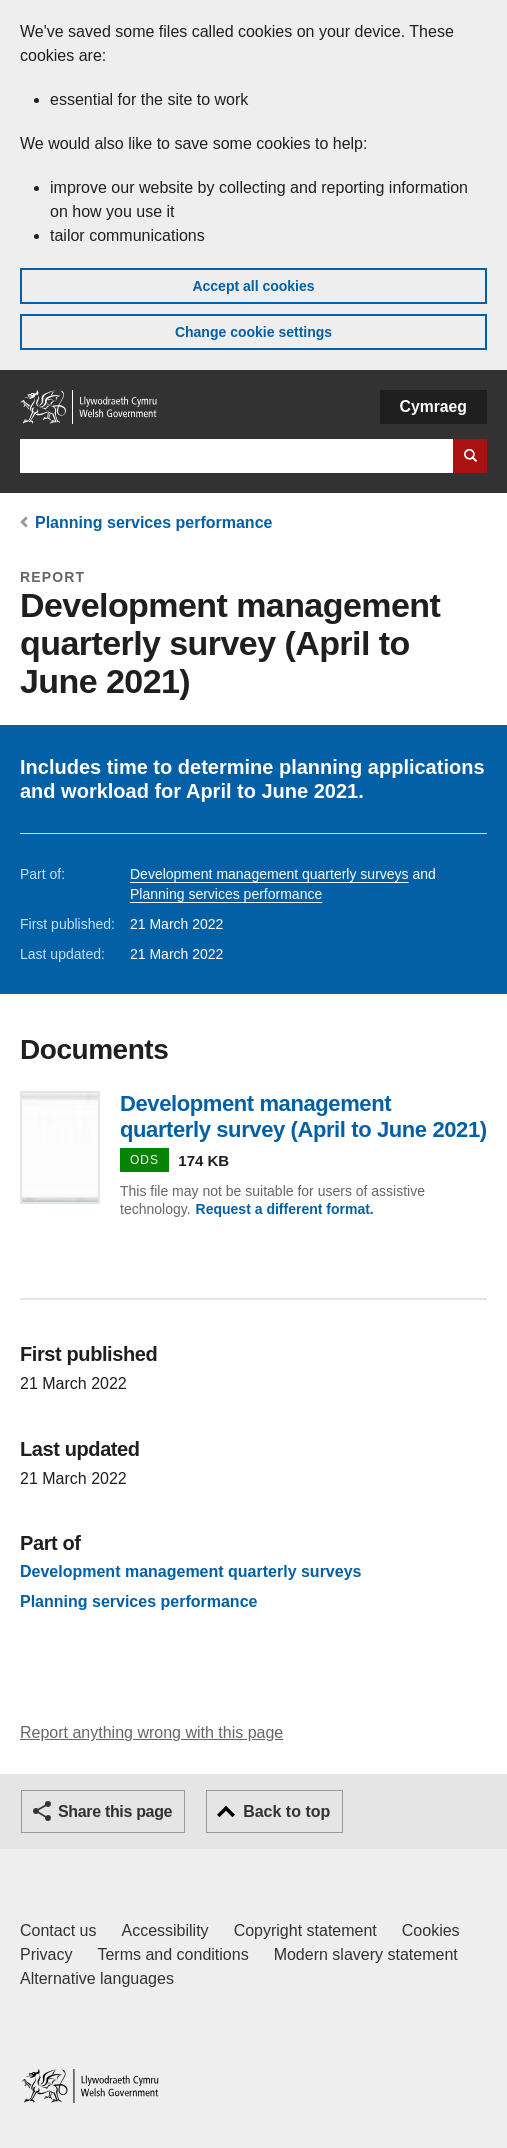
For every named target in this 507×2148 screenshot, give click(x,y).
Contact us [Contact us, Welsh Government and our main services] (58, 1930)
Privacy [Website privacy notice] (46, 1954)
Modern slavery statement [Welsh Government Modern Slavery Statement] (366, 1954)
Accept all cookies (253, 286)
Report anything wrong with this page (151, 1732)
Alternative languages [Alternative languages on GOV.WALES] (97, 1978)
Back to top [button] (286, 1811)
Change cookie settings (253, 332)
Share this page (115, 1811)
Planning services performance (153, 522)
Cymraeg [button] (433, 406)
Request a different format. (285, 1209)
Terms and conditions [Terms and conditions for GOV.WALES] (172, 1954)
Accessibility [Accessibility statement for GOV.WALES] (164, 1930)
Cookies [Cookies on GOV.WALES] (431, 1930)
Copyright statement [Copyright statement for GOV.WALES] (305, 1930)
